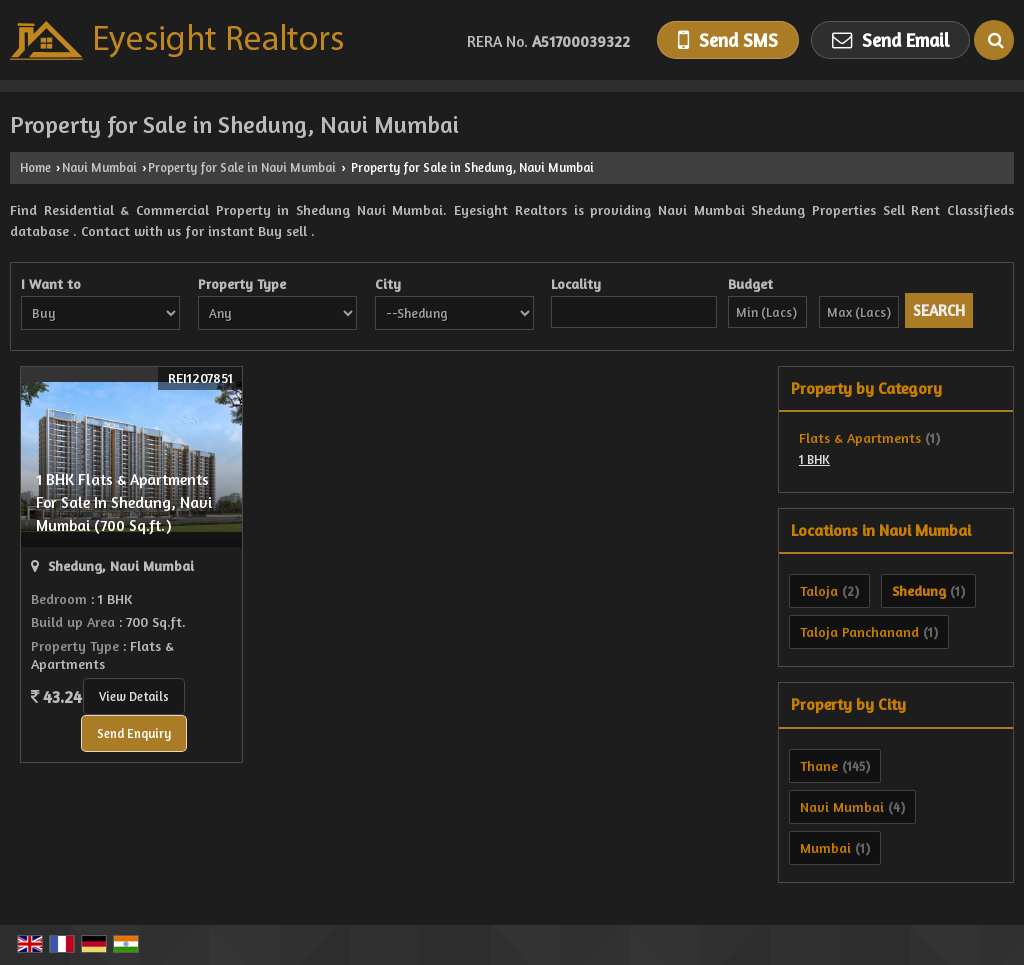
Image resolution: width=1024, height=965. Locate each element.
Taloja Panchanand (859, 631)
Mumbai (825, 847)
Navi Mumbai (99, 167)
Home (35, 167)
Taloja (819, 590)
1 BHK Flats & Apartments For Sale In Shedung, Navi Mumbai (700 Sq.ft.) (124, 502)
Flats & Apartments (860, 437)
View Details (134, 696)
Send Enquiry (134, 733)
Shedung (919, 590)
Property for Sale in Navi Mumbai (242, 167)
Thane (819, 765)
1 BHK (814, 459)
